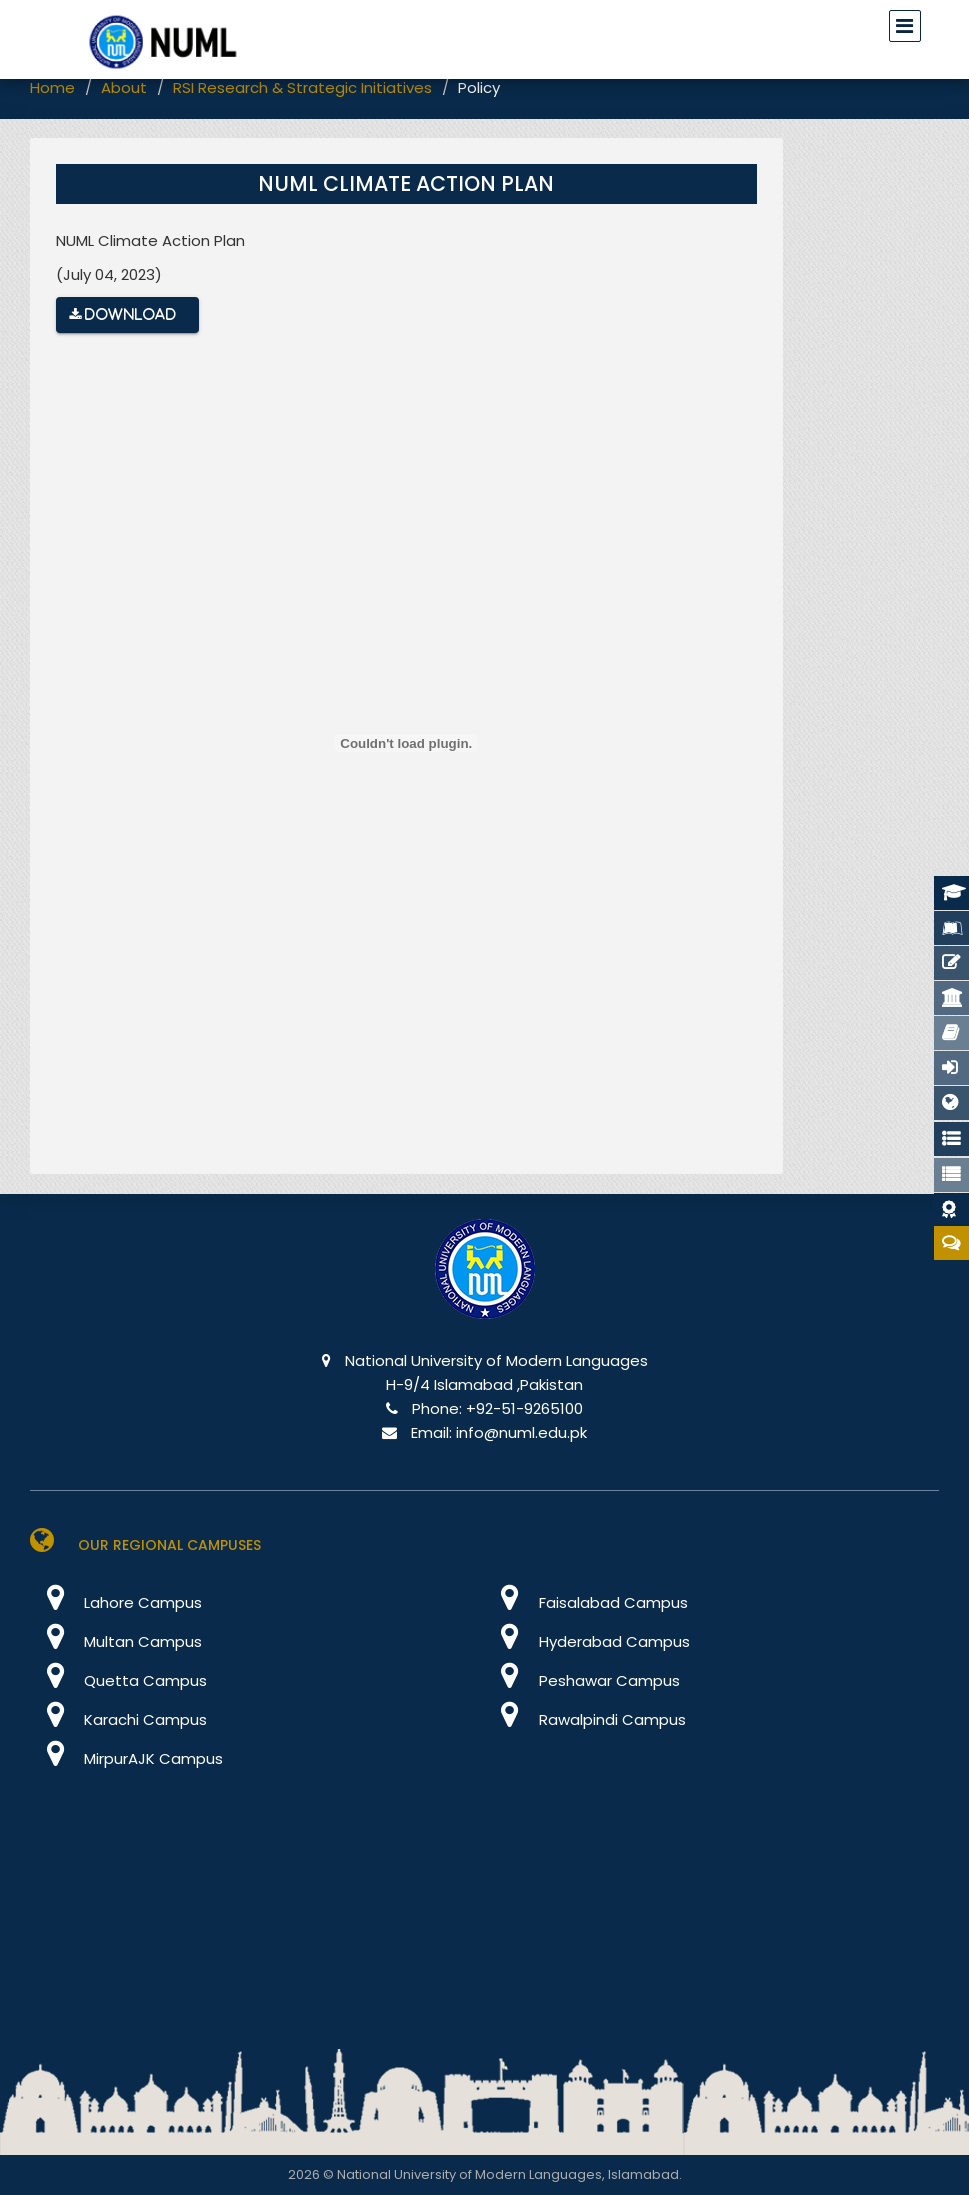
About (124, 87)
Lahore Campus (116, 1602)
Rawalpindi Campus (585, 1719)
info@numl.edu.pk (521, 1432)
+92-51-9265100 (524, 1408)
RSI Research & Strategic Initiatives (302, 87)
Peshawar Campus (582, 1680)
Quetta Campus (118, 1680)
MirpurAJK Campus (126, 1758)
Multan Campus (116, 1641)
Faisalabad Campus (586, 1602)
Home (52, 87)
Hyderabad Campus (587, 1641)
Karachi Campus (118, 1719)
